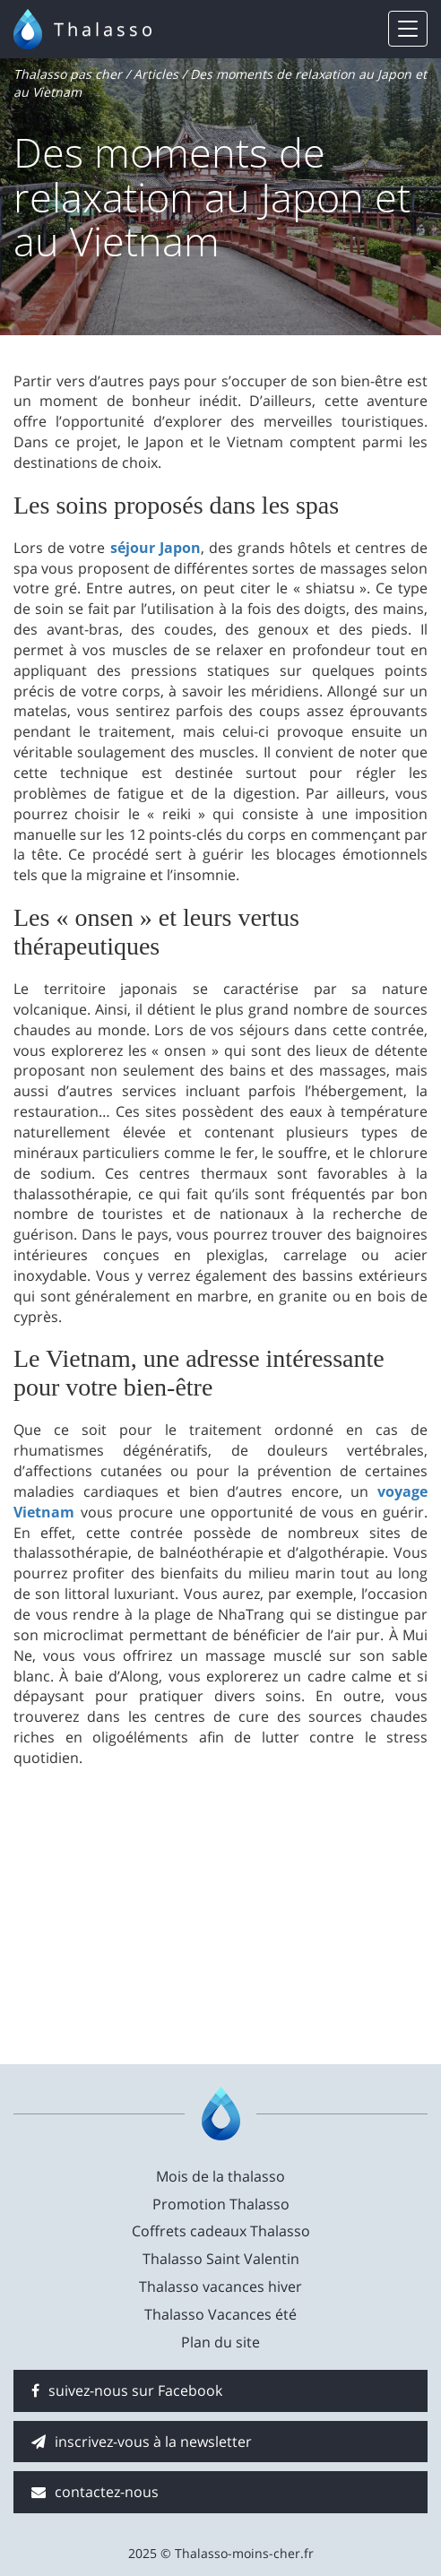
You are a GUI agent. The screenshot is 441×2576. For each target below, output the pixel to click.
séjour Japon (155, 548)
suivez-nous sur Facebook (126, 2390)
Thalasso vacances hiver (220, 2286)
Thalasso (105, 29)
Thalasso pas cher (67, 73)
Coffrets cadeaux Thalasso (221, 2231)
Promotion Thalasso (221, 2204)
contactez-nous (95, 2492)
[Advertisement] (220, 1902)
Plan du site (220, 2342)
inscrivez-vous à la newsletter (141, 2441)
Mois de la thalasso (220, 2176)
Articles (156, 73)
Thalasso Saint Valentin (221, 2259)
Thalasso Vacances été (220, 2314)
